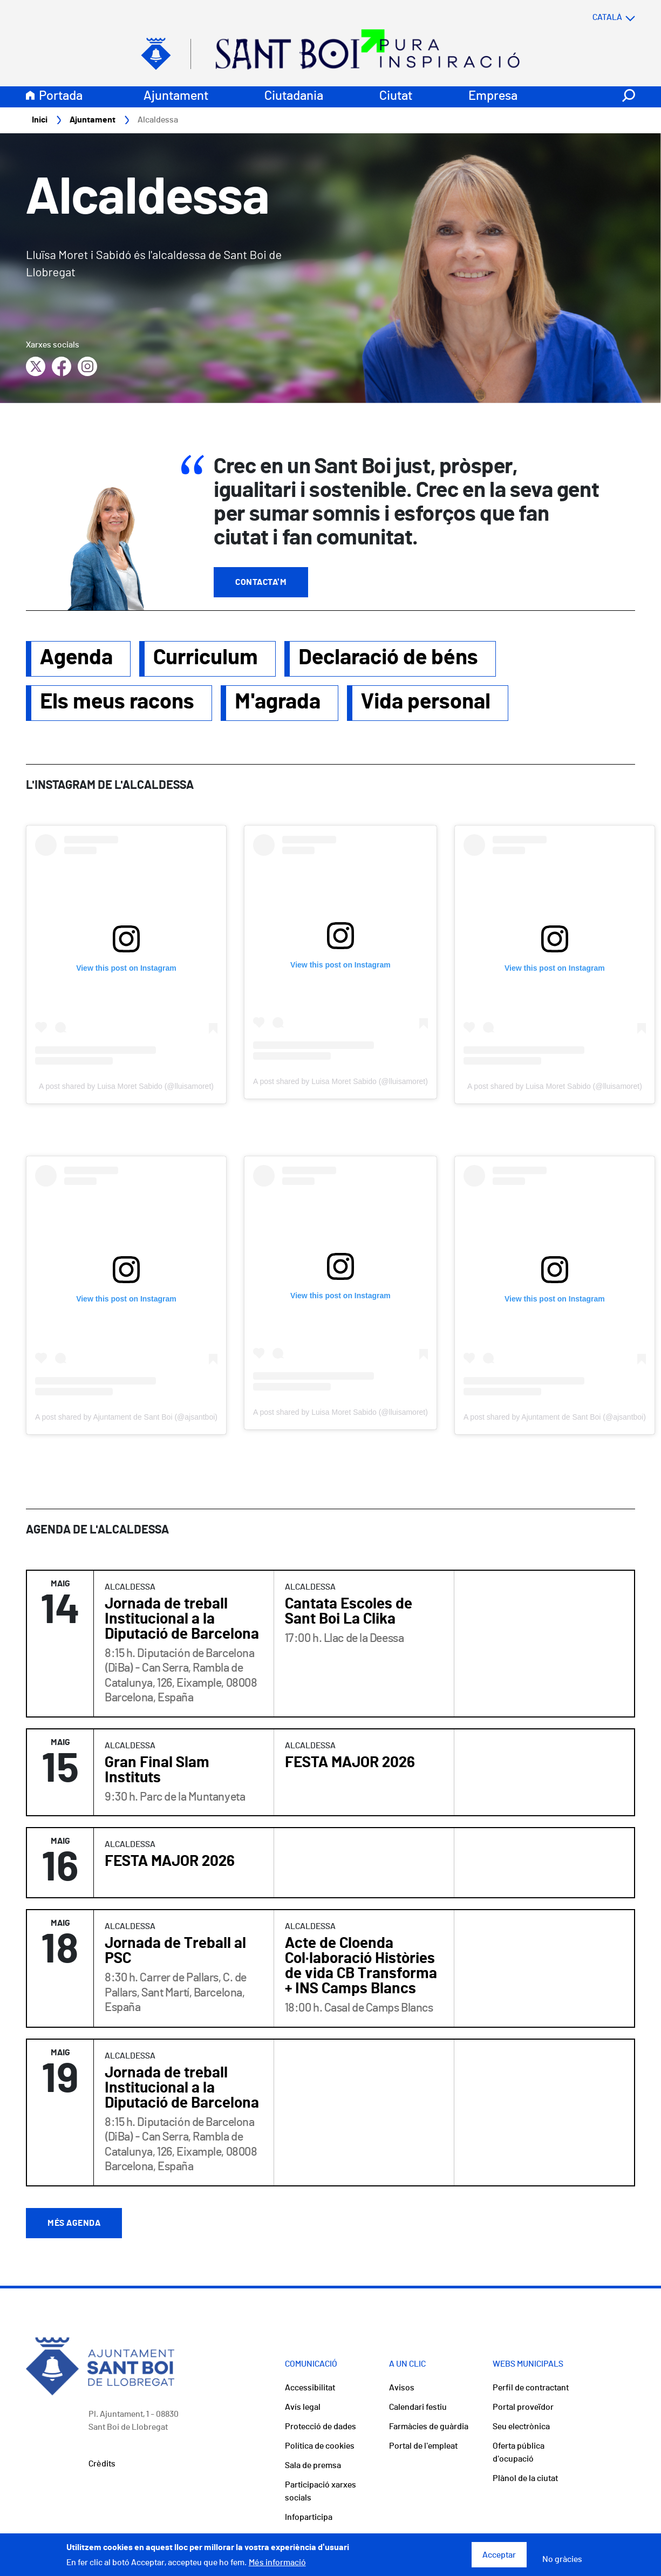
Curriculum (205, 658)
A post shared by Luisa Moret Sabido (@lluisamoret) (126, 1086)
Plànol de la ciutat (525, 2479)
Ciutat (395, 96)
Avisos (401, 2388)
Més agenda (73, 2223)
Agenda (76, 658)
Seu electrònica (521, 2427)
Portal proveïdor (523, 2407)
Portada (61, 96)
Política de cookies (320, 2446)
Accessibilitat (310, 2388)
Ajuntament (176, 96)
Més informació (277, 2562)
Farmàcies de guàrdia (428, 2427)
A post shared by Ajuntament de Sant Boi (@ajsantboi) (126, 1417)
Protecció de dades (320, 2427)
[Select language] (592, 17)
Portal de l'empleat (423, 2446)
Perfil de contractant (531, 2388)
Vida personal (425, 702)
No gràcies (562, 2559)
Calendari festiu (418, 2407)
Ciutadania (293, 96)
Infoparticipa (308, 2517)
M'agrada (278, 702)
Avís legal (303, 2407)
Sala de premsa (313, 2466)
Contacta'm (261, 582)
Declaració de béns (388, 658)
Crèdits (101, 2464)
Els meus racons (117, 702)
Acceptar (499, 2555)
